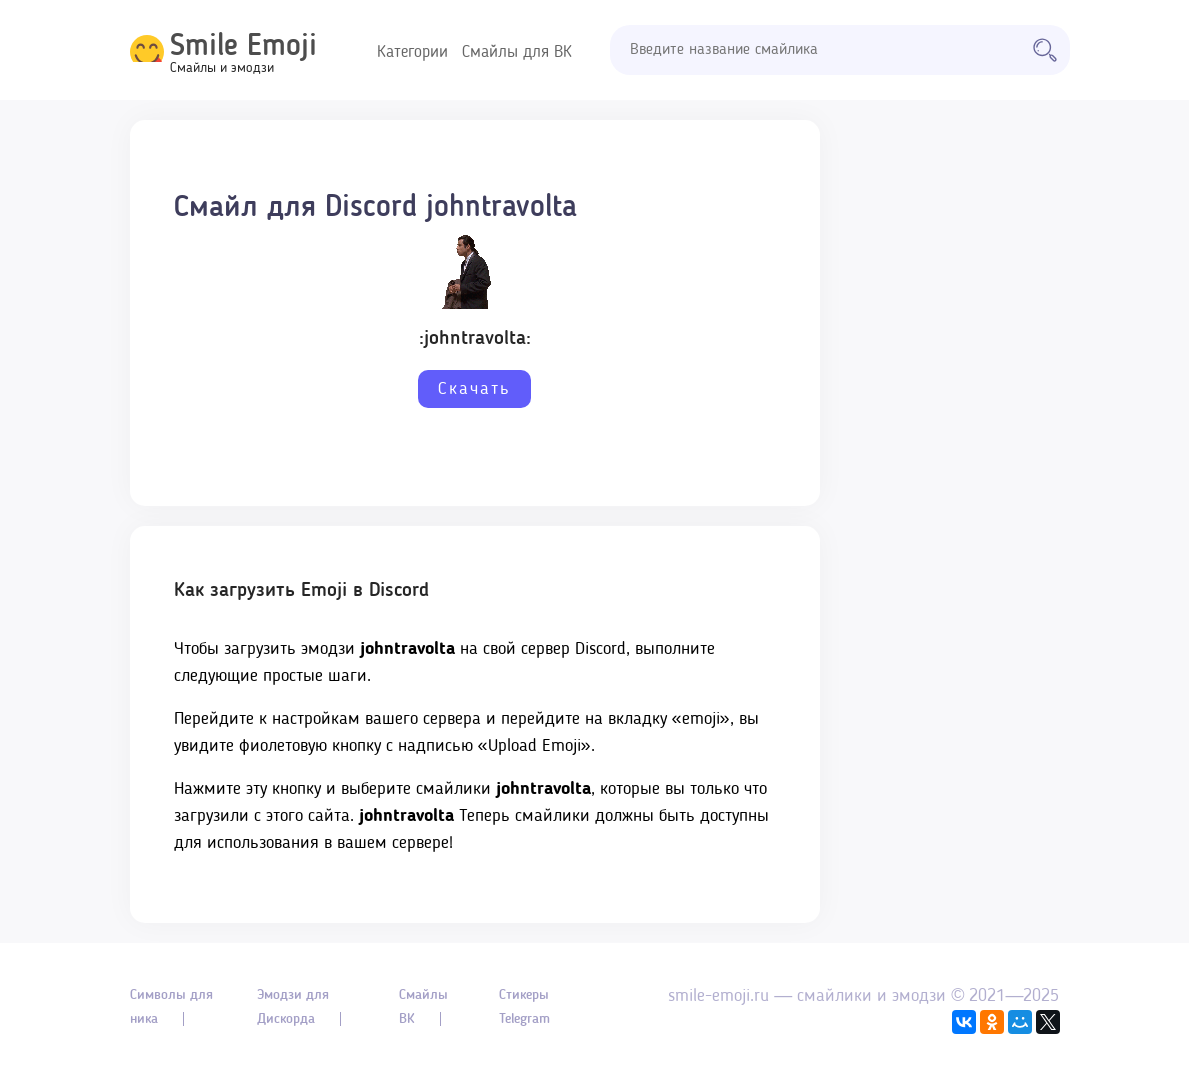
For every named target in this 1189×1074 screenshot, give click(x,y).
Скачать (474, 389)
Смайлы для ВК (517, 52)
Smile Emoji (243, 47)
